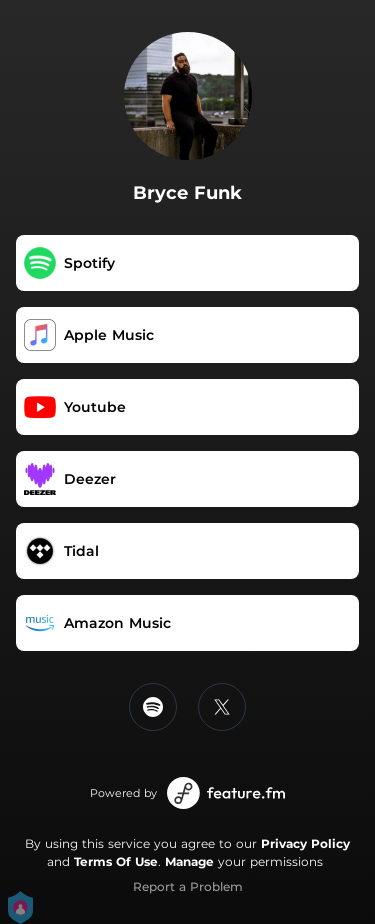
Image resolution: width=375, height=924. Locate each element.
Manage (189, 861)
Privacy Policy (305, 843)
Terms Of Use (116, 861)
